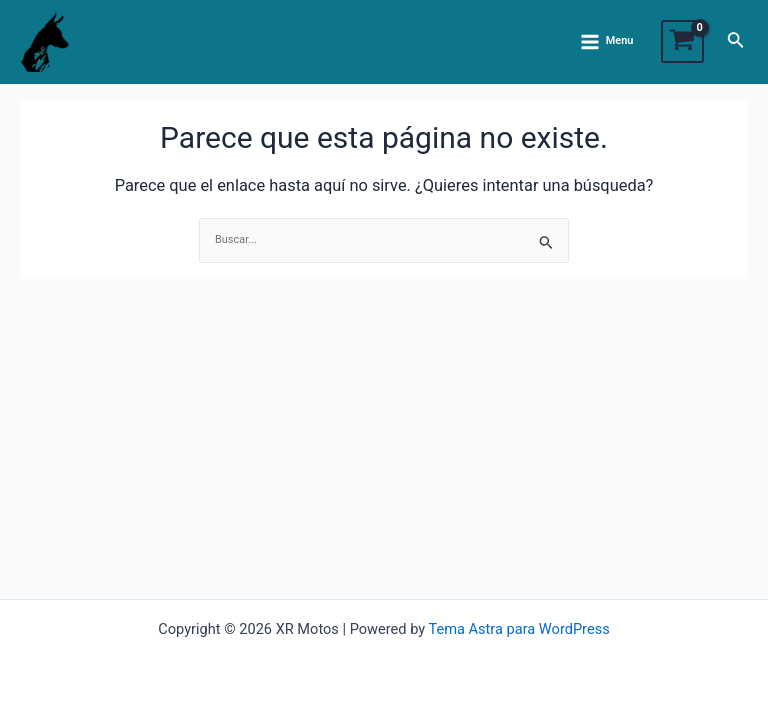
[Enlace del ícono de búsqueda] (736, 41)
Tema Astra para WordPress (518, 629)
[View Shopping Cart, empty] (682, 41)
